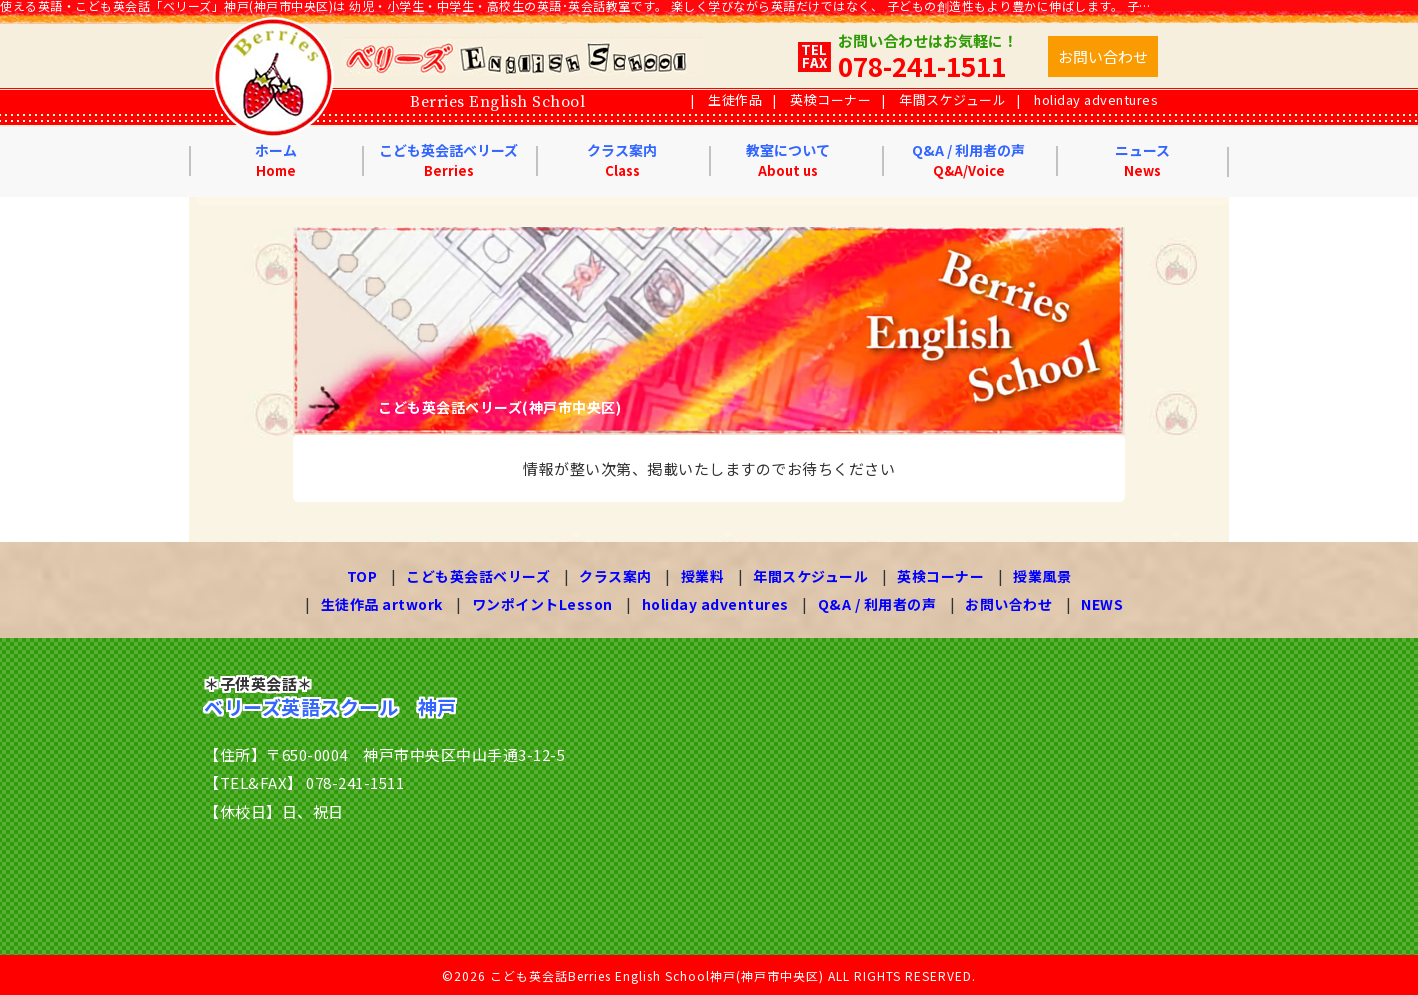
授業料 (703, 576)
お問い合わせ (1008, 603)
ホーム (276, 160)
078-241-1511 (922, 65)
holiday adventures (1096, 99)
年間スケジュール (952, 99)
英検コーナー (830, 99)
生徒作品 (735, 99)
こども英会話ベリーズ (448, 160)
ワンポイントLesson (542, 603)
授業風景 (1042, 576)
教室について (788, 160)
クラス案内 (622, 160)
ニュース (1142, 160)
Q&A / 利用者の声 (968, 160)
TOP (362, 576)
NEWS (1102, 603)
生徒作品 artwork (382, 603)
